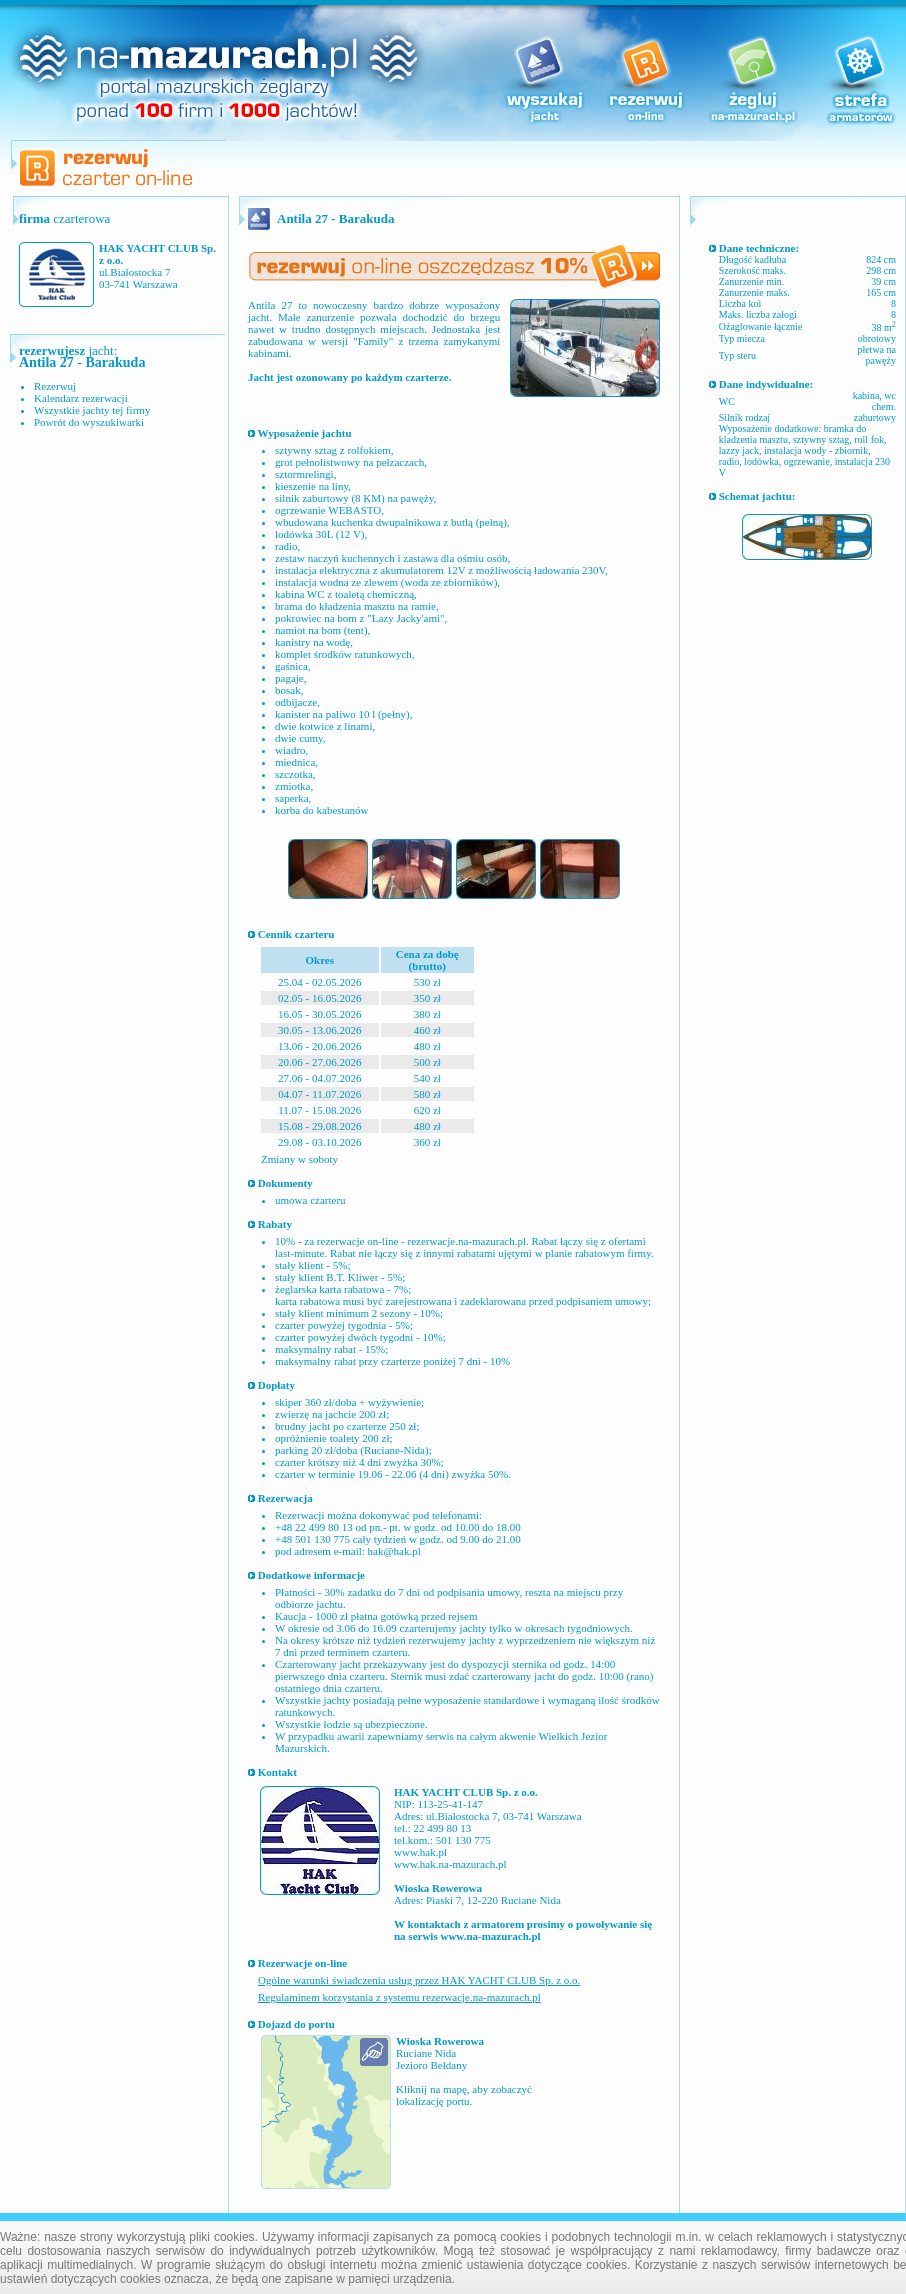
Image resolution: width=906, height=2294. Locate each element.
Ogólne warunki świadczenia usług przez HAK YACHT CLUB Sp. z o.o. (419, 1980)
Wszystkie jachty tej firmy (92, 410)
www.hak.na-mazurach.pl (450, 1864)
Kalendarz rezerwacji (81, 398)
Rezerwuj (55, 386)
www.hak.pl (420, 1852)
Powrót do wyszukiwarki (89, 422)
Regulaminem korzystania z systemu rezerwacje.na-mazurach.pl (399, 1997)
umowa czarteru (310, 1200)
